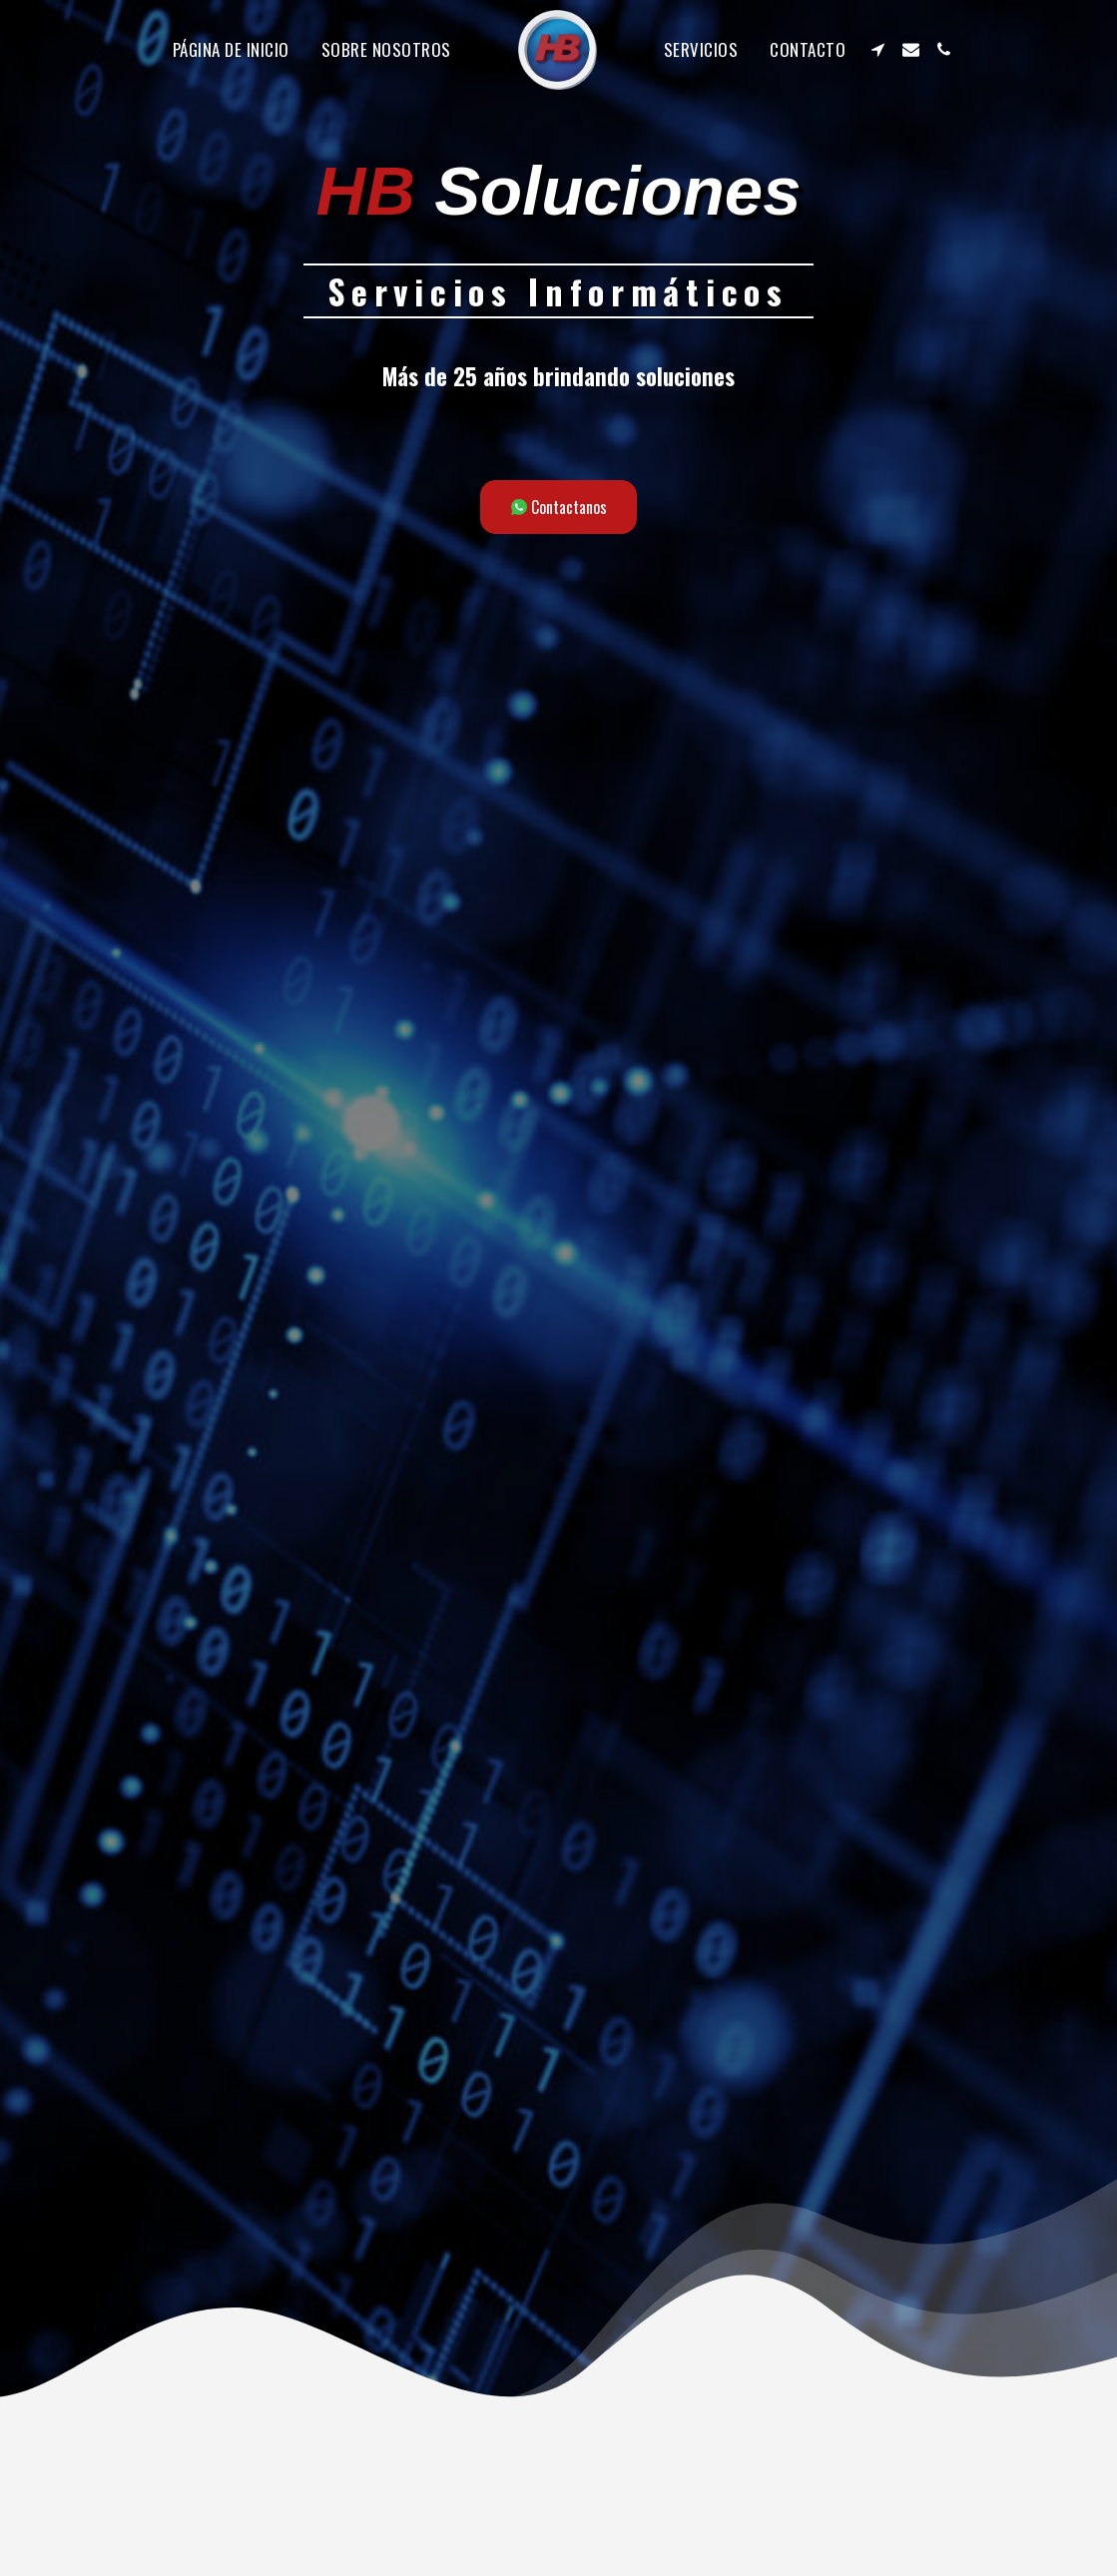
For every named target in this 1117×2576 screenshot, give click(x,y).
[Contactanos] (558, 507)
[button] (877, 49)
